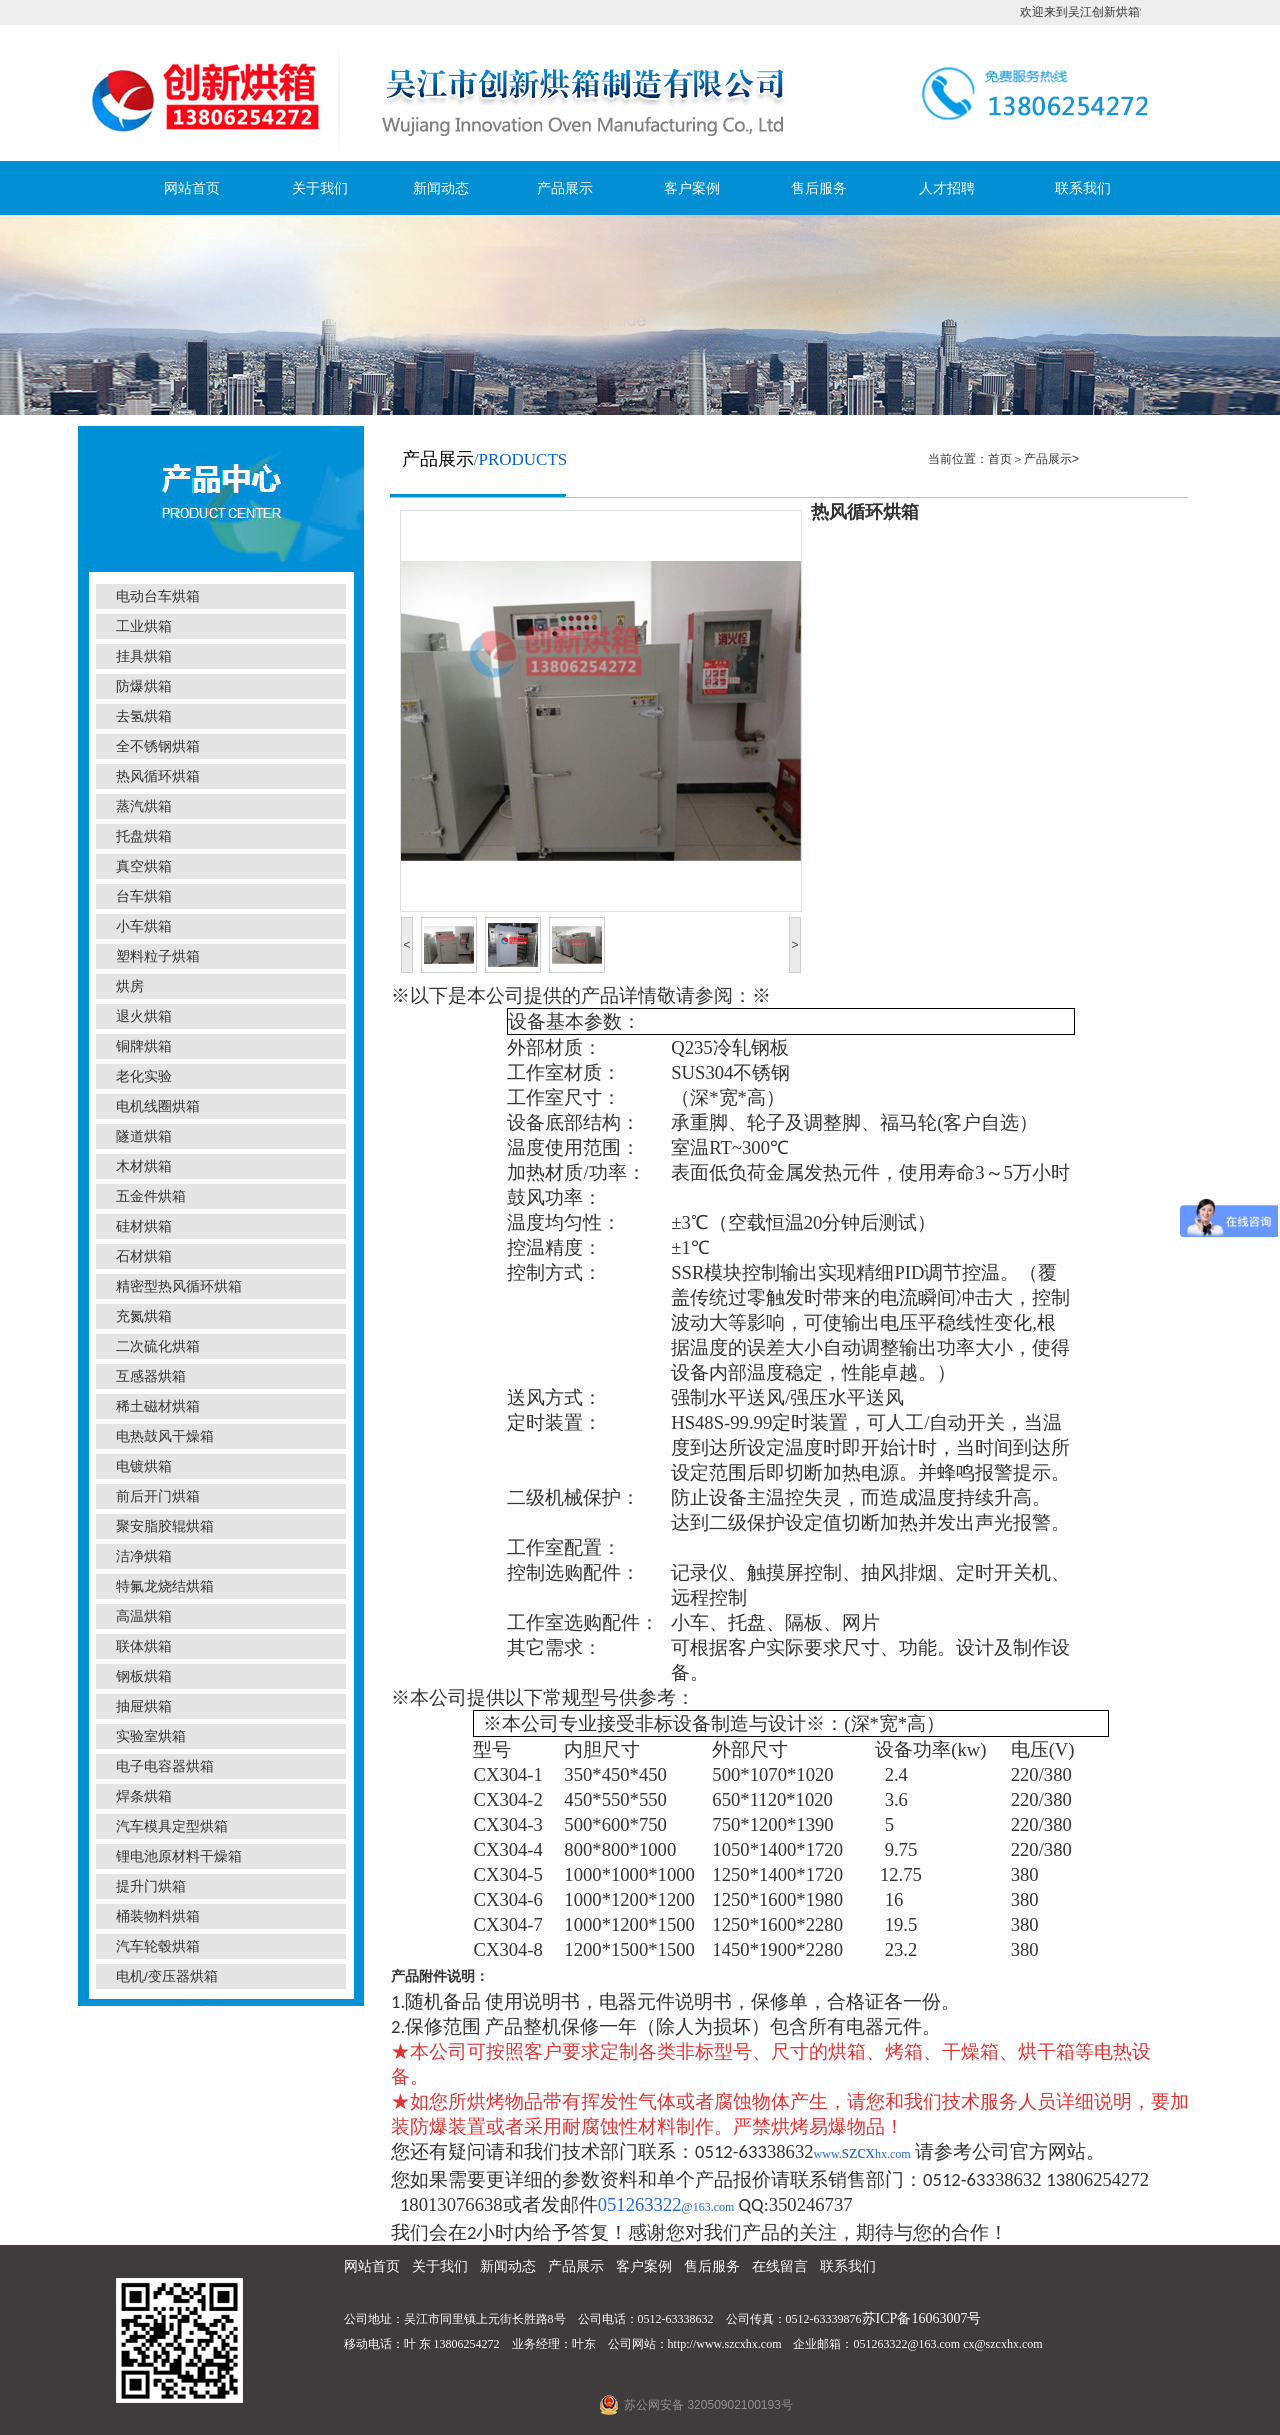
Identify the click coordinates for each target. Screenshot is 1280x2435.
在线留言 (780, 2266)
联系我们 (1083, 188)
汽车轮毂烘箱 (158, 1946)
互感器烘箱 (151, 1376)
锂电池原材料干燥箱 (179, 1856)
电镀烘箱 (144, 1466)
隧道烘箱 (144, 1136)
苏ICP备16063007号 (922, 2318)
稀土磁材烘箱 (158, 1406)
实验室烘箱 (151, 1736)
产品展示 (565, 188)
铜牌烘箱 (144, 1046)
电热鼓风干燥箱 (165, 1436)
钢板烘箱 (144, 1676)
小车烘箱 (144, 926)
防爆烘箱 (144, 686)
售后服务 (819, 188)
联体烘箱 (144, 1646)
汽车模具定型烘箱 (172, 1826)
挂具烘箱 (144, 656)
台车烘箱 (144, 896)
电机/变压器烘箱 (167, 1976)
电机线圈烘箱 (158, 1106)
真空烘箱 (144, 866)
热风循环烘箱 (158, 776)
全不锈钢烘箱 (158, 746)
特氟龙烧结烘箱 (165, 1586)
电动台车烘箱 (158, 596)
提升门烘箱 (151, 1886)
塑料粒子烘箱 (158, 956)
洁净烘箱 (144, 1556)
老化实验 (144, 1076)
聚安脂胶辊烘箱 (165, 1526)
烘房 (130, 986)
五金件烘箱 (151, 1196)
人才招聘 (947, 188)
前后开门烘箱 (158, 1496)
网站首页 (192, 188)
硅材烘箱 (144, 1226)
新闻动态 (441, 188)
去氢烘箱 (144, 716)
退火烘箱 (144, 1016)
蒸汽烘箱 (144, 806)
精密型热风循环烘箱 (179, 1286)
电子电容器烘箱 (165, 1766)
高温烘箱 (144, 1616)
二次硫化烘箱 (158, 1346)
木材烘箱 (144, 1166)
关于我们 (320, 188)
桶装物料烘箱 (158, 1916)
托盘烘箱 (144, 836)
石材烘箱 (144, 1256)
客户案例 (692, 188)
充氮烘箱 (144, 1316)
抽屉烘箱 (144, 1706)
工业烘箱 (144, 626)
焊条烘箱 (144, 1796)
